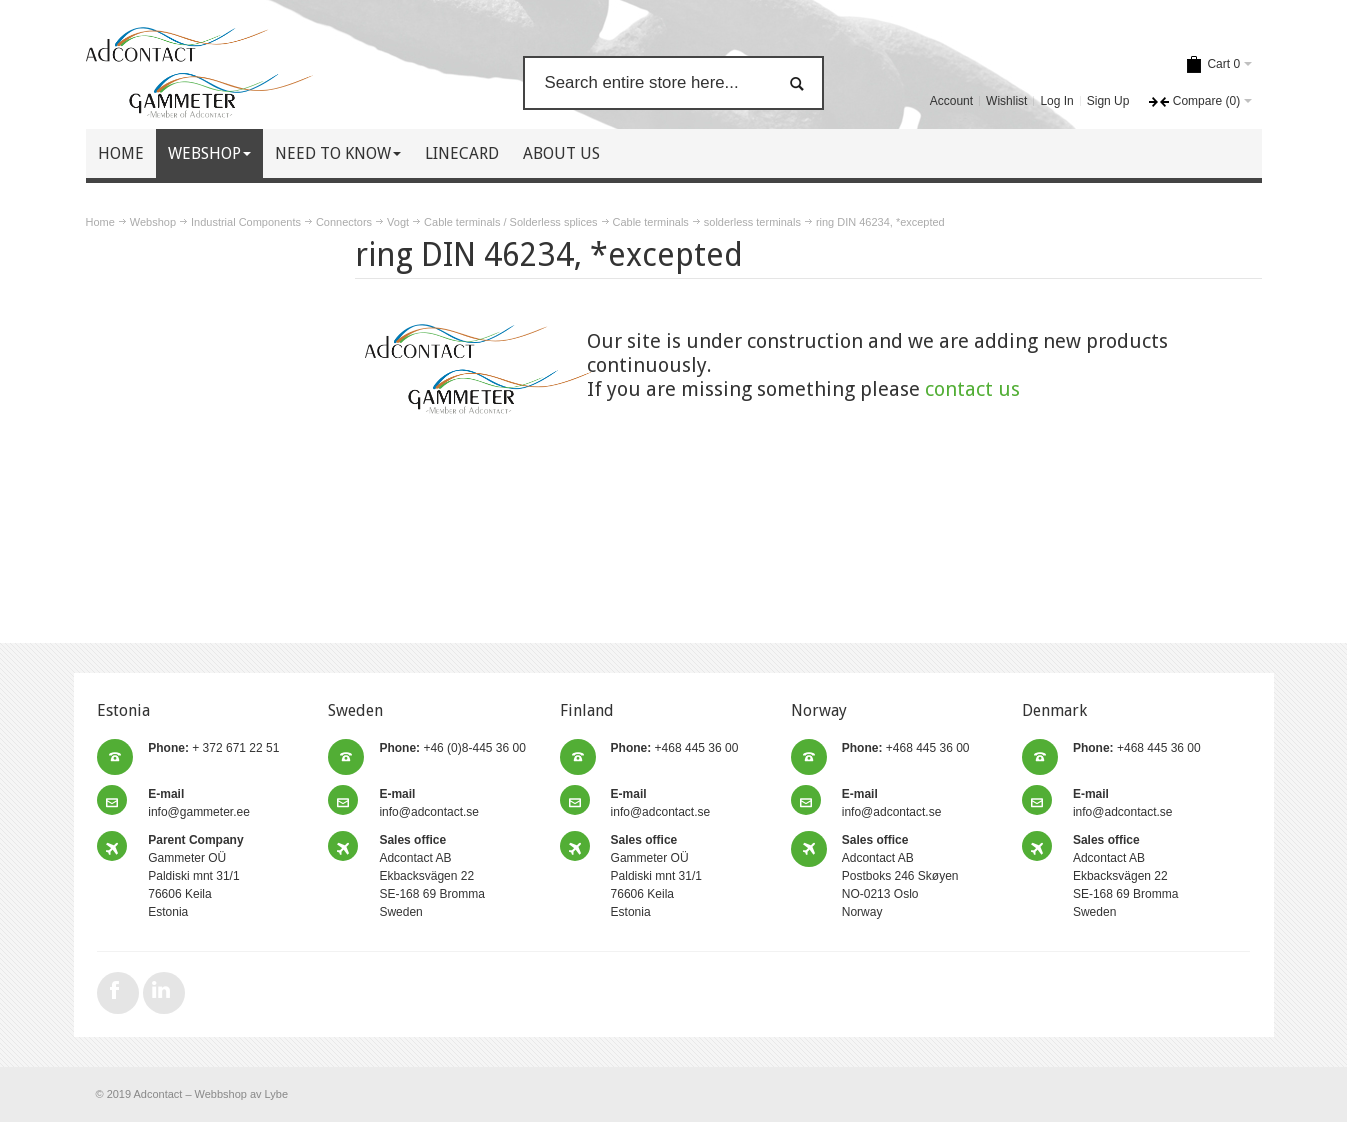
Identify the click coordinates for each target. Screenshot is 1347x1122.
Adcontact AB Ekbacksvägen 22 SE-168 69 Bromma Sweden (431, 876)
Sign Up (1108, 101)
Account (951, 101)
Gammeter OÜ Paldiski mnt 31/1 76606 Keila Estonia (195, 876)
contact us (972, 389)
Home (100, 222)
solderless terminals (752, 222)
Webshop (153, 222)
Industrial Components (246, 222)
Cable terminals (651, 222)
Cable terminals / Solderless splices (510, 222)
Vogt (398, 222)
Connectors (344, 222)
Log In (1056, 101)
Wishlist (1006, 101)
